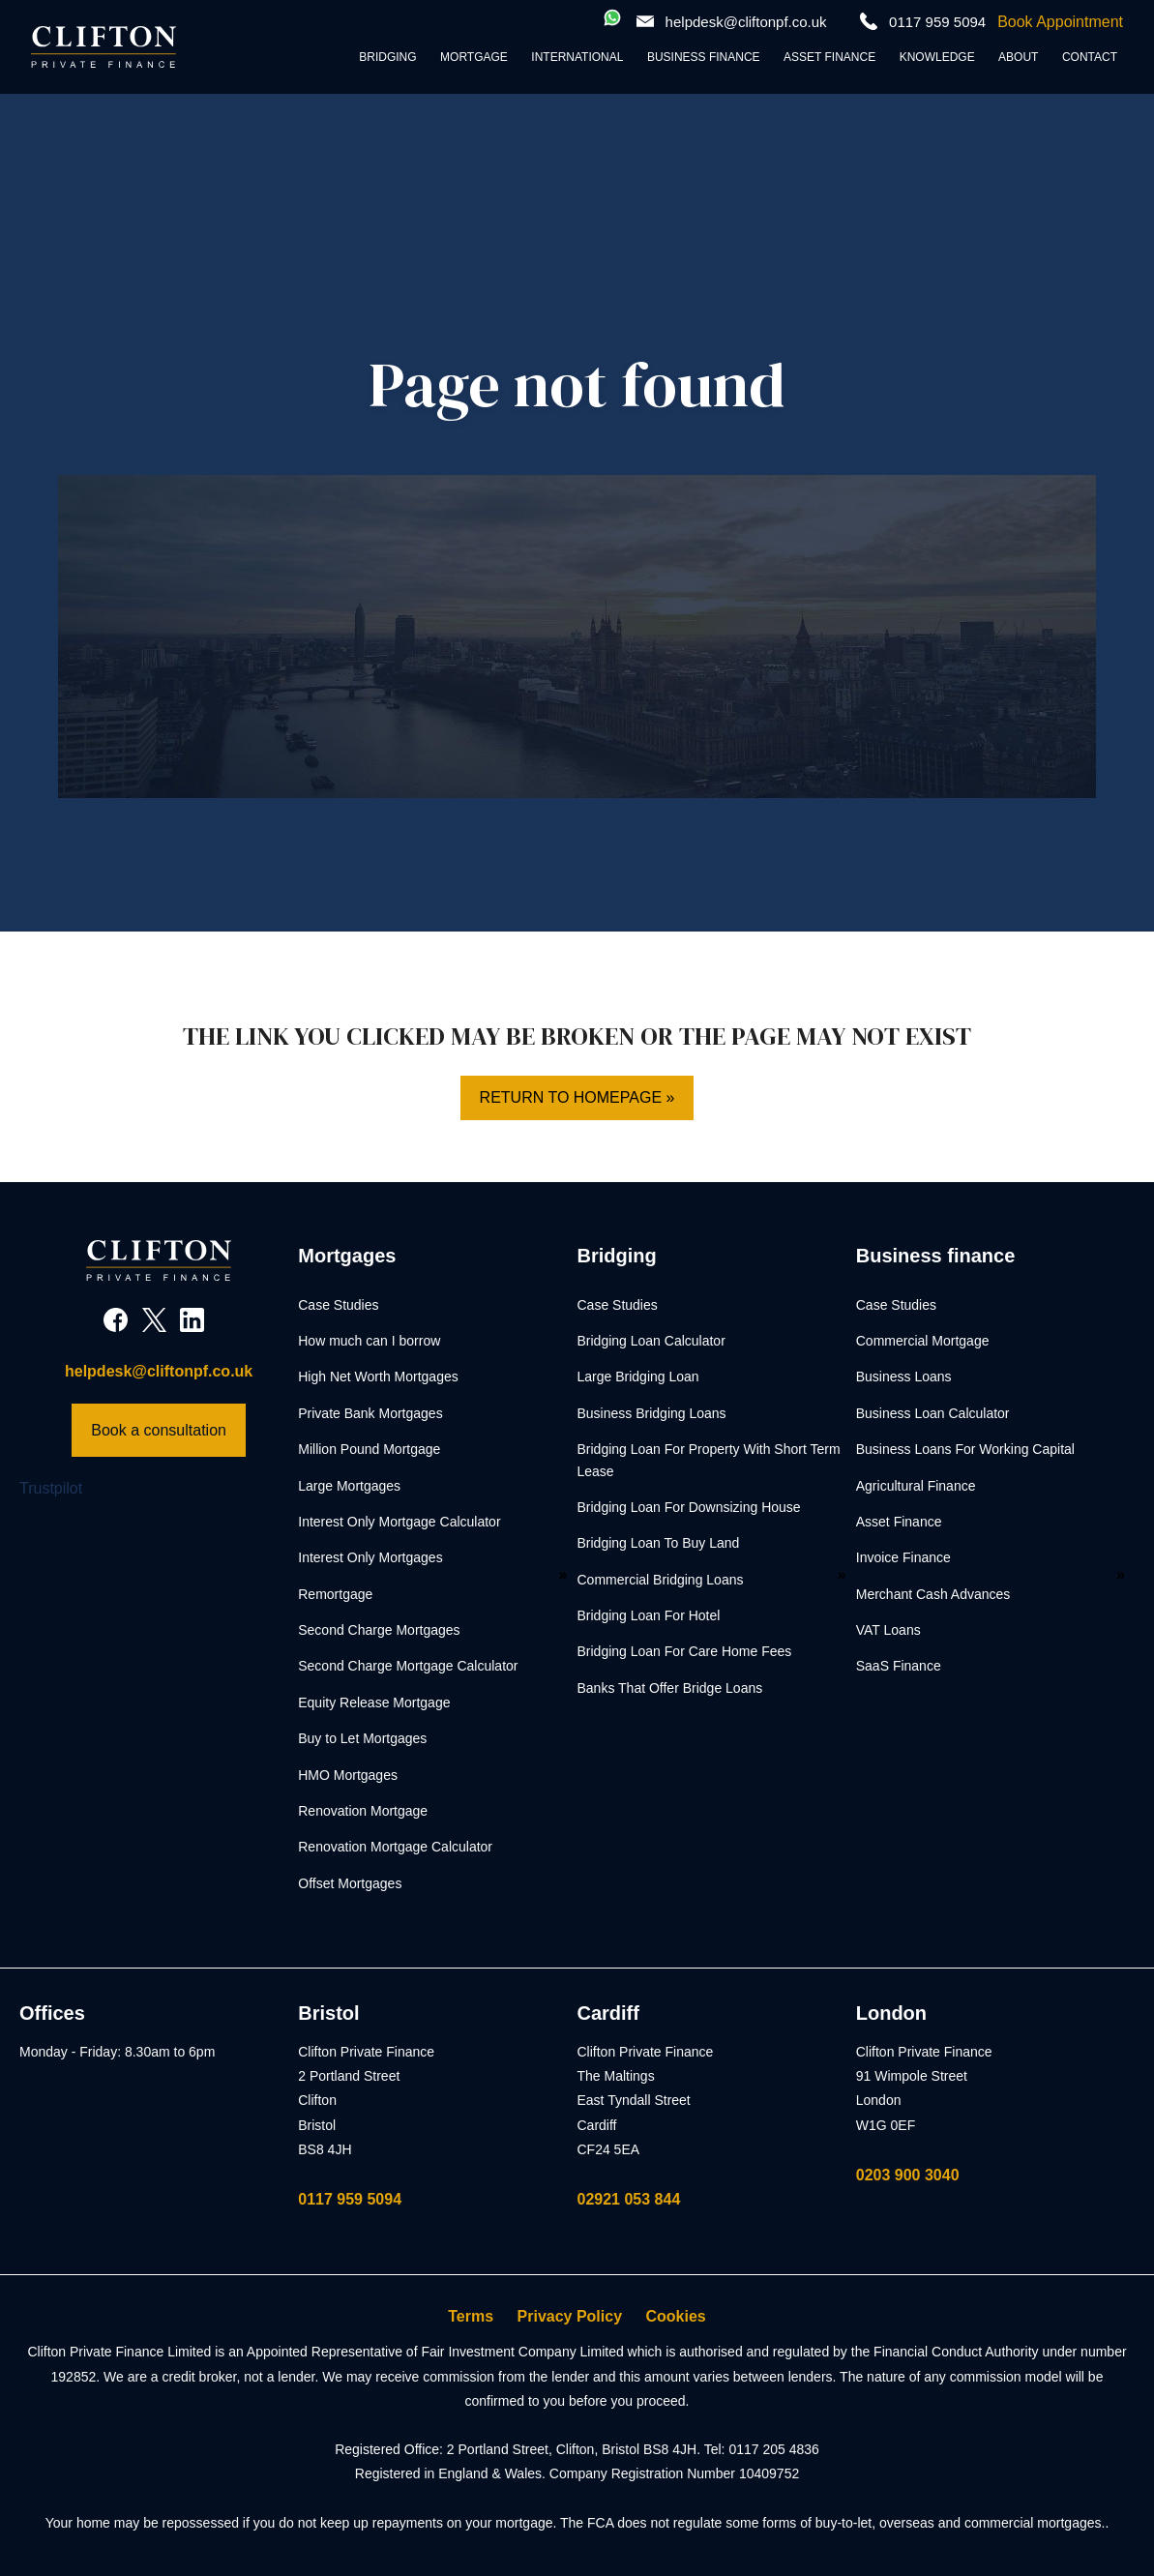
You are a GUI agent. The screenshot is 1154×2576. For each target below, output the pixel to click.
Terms (470, 2316)
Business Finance (703, 57)
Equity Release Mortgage (374, 1702)
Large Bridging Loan (638, 1376)
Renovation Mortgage (363, 1811)
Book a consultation (158, 1430)
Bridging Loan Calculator (651, 1340)
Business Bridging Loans (651, 1413)
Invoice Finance (903, 1557)
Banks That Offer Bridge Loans (670, 1688)
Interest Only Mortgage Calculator (399, 1521)
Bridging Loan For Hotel (649, 1615)
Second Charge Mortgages (378, 1630)
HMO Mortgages (348, 1775)
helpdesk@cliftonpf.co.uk (746, 22)
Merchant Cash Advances (933, 1594)
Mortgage (474, 57)
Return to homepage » (577, 1097)
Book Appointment (1060, 22)
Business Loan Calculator (933, 1413)
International (577, 57)
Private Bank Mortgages (370, 1413)
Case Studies (338, 1305)
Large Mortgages (349, 1486)
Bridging (387, 57)
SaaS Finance (898, 1665)
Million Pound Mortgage (369, 1449)
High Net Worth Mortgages (378, 1376)
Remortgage (335, 1594)
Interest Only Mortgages (370, 1557)
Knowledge (937, 57)
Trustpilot (50, 1488)
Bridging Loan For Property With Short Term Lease (709, 1459)
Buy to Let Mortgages (362, 1738)
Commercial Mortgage (923, 1340)
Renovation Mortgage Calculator (395, 1846)
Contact (1089, 57)
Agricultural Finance (916, 1486)
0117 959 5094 (349, 2199)
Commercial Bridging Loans (660, 1579)
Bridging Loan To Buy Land (658, 1543)
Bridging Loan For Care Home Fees (684, 1651)
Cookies (676, 2316)
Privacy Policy (570, 2316)
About (1018, 57)
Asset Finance (829, 57)
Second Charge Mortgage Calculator (408, 1665)
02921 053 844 (629, 2199)
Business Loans (904, 1376)
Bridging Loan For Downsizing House (689, 1507)
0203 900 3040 (908, 2175)
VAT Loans (888, 1630)
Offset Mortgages (349, 1883)
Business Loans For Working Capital (965, 1449)
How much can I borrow (369, 1340)
